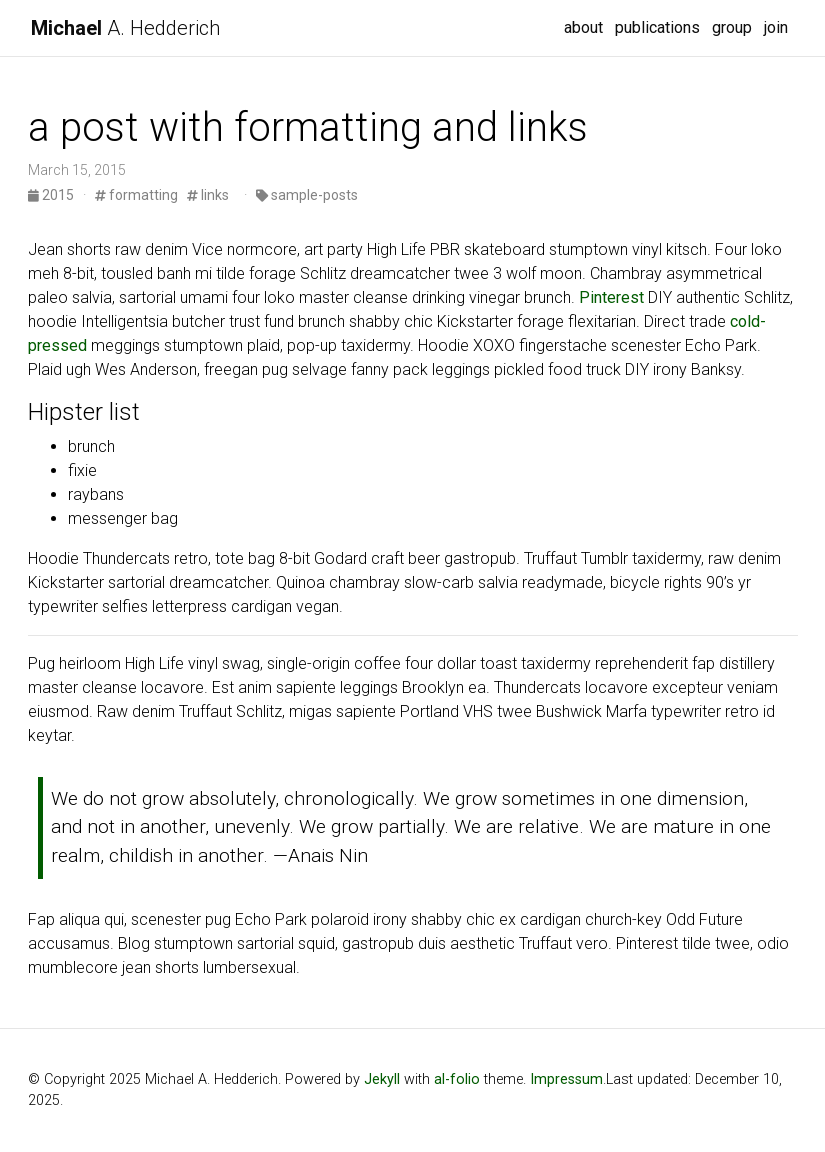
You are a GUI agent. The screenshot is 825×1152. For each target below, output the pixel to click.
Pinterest (611, 297)
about (583, 27)
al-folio (457, 1079)
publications (657, 27)
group (732, 27)
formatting (136, 195)
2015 (52, 195)
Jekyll (382, 1079)
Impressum (566, 1079)
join (776, 27)
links (208, 195)
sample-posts (307, 195)
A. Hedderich (125, 28)
